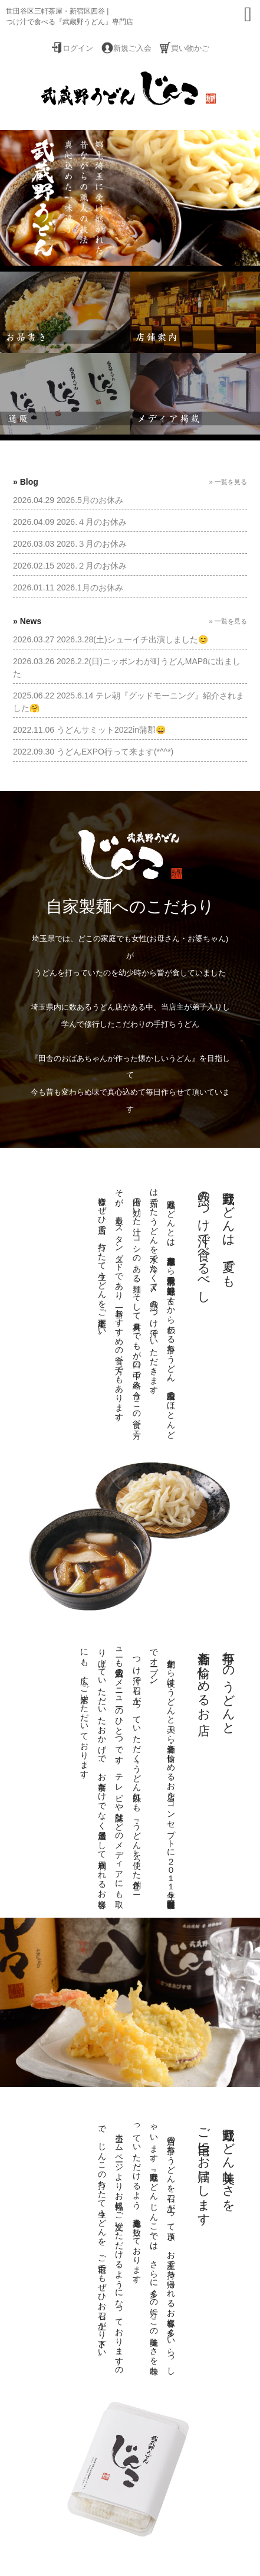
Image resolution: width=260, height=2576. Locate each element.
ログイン (77, 48)
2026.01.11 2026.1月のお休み (68, 587)
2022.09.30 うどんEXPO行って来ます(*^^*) (93, 751)
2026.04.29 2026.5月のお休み (68, 500)
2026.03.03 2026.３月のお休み (70, 543)
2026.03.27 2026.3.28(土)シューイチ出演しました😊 (110, 639)
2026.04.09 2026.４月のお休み (70, 522)
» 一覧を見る (228, 481)
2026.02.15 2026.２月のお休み (70, 565)
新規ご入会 (132, 48)
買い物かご (190, 48)
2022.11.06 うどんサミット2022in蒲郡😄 (89, 729)
